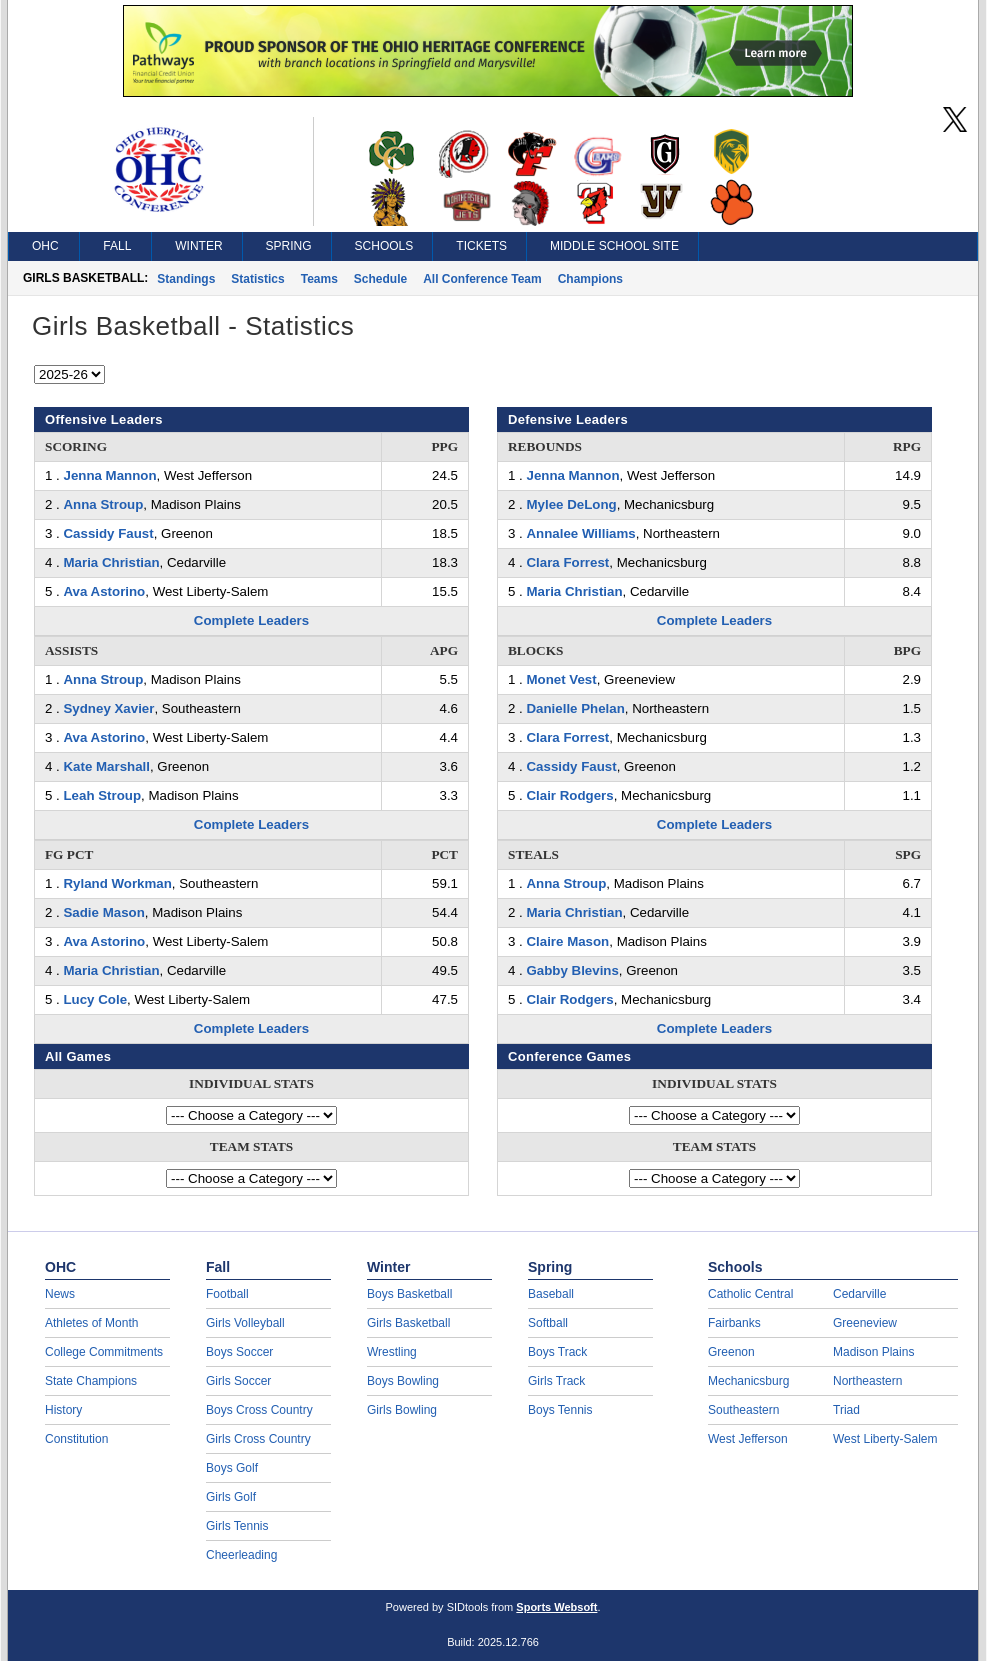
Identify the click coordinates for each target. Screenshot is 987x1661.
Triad (846, 1410)
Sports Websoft (556, 1607)
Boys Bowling (403, 1381)
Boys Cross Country (259, 1410)
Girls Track (556, 1381)
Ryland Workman (117, 883)
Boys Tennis (560, 1410)
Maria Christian (111, 562)
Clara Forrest (567, 562)
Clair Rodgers (569, 795)
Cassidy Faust (108, 533)
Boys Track (557, 1352)
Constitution (76, 1439)
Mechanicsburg (748, 1381)
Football (227, 1294)
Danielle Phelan (575, 708)
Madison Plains (873, 1352)
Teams (319, 279)
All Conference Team (482, 279)
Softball (548, 1323)
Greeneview (865, 1323)
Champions (590, 279)
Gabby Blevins (572, 970)
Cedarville (859, 1294)
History (63, 1410)
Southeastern (743, 1410)
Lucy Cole (95, 999)
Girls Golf (231, 1497)
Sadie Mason (103, 912)
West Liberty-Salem (885, 1439)
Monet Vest (561, 679)
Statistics (257, 279)
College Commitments (104, 1352)
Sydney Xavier (108, 708)
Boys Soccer (239, 1352)
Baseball (551, 1294)
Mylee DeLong (571, 504)
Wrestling (392, 1352)
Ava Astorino (104, 591)
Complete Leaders (251, 620)
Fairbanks (734, 1323)
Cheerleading (241, 1555)
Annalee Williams (580, 533)
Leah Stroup (102, 795)
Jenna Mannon (109, 475)
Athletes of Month (91, 1323)
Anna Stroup (103, 504)
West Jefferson (748, 1439)
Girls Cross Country (258, 1439)
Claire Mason (567, 941)
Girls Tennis (237, 1526)
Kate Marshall (106, 766)
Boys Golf (232, 1468)
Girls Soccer (238, 1381)
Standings (186, 279)
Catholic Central (750, 1294)
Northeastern (867, 1381)
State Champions (91, 1381)
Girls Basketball (408, 1323)
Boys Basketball (409, 1294)
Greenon (731, 1352)
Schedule (380, 279)
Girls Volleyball (245, 1323)
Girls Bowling (402, 1410)
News (60, 1294)
